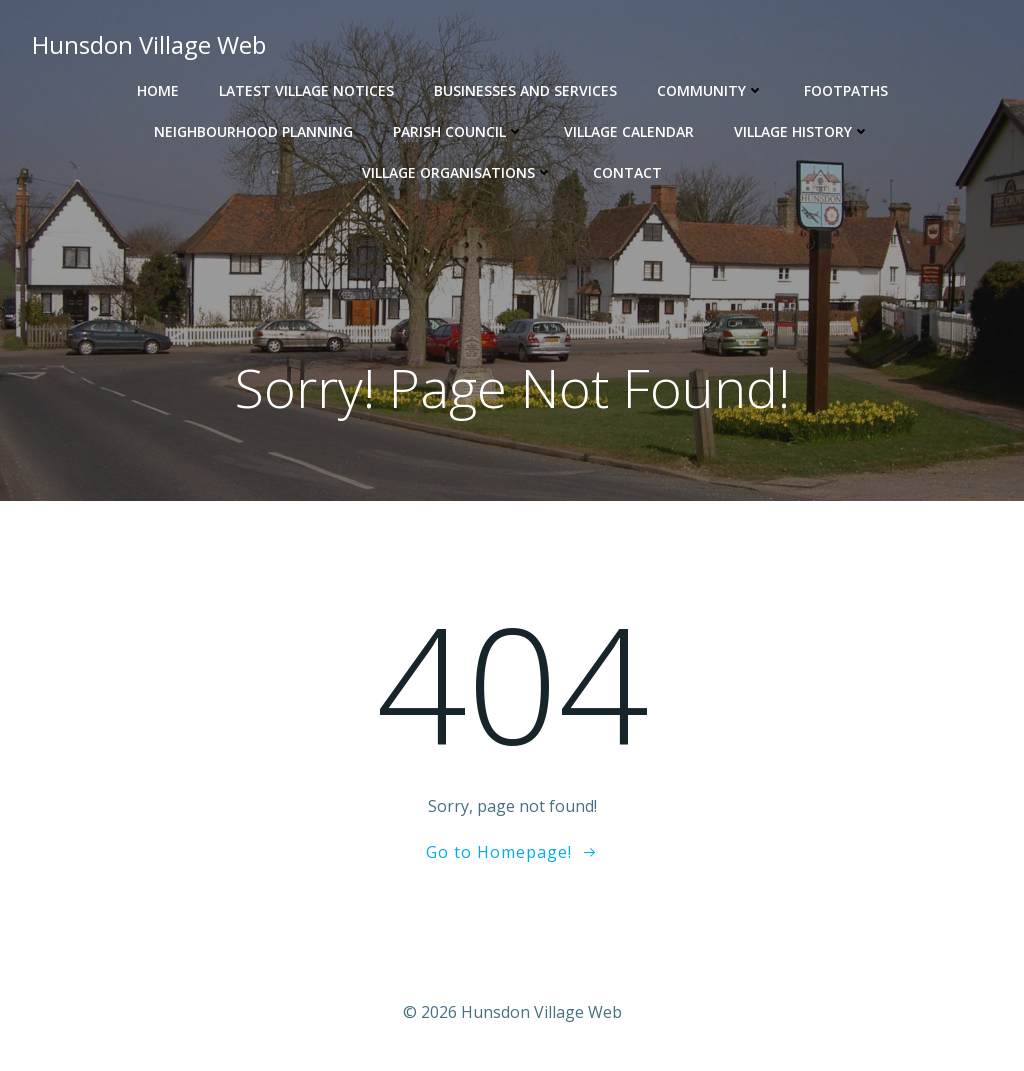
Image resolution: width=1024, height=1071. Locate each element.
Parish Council (458, 131)
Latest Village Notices (306, 90)
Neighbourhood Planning (253, 131)
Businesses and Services (525, 90)
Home (158, 90)
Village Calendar (629, 131)
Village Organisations (457, 172)
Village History (802, 131)
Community (710, 90)
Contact (627, 172)
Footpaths (846, 90)
